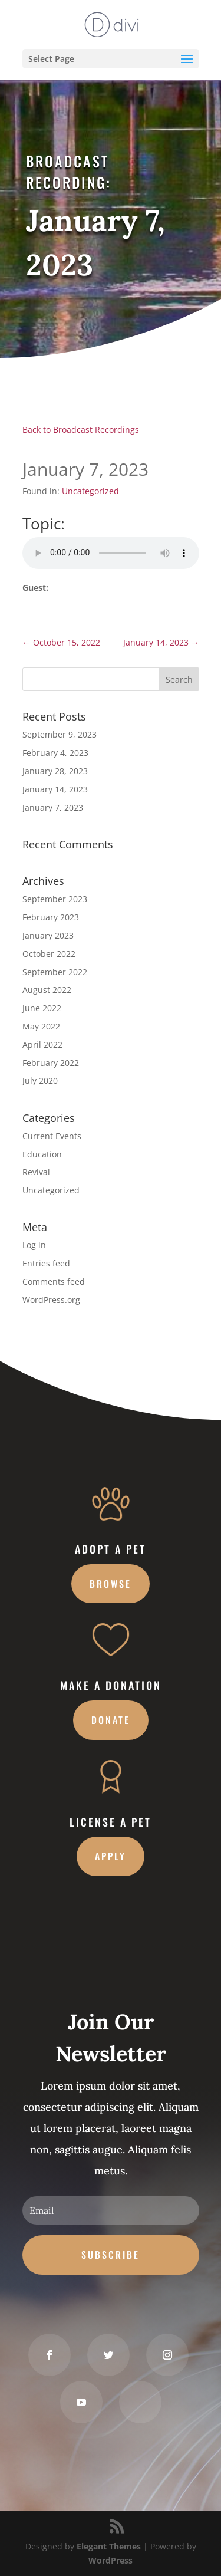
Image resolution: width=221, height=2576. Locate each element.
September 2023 (54, 898)
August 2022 (46, 989)
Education (42, 1154)
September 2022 (54, 972)
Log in (34, 1245)
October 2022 (48, 953)
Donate (110, 1720)
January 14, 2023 (55, 789)
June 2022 (41, 1008)
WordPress (110, 2560)
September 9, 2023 (59, 734)
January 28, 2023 (55, 771)
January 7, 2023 (52, 807)
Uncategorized (90, 490)
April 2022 (42, 1044)
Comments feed (53, 1281)
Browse (110, 1584)
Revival (36, 1171)
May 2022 (41, 1026)
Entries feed (46, 1263)
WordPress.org (51, 1299)
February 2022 (50, 1062)
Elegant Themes (109, 2546)
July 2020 (40, 1080)
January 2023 (48, 935)
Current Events (51, 1135)
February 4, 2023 (55, 752)
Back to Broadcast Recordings (80, 429)
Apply (110, 1856)
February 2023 (50, 917)
